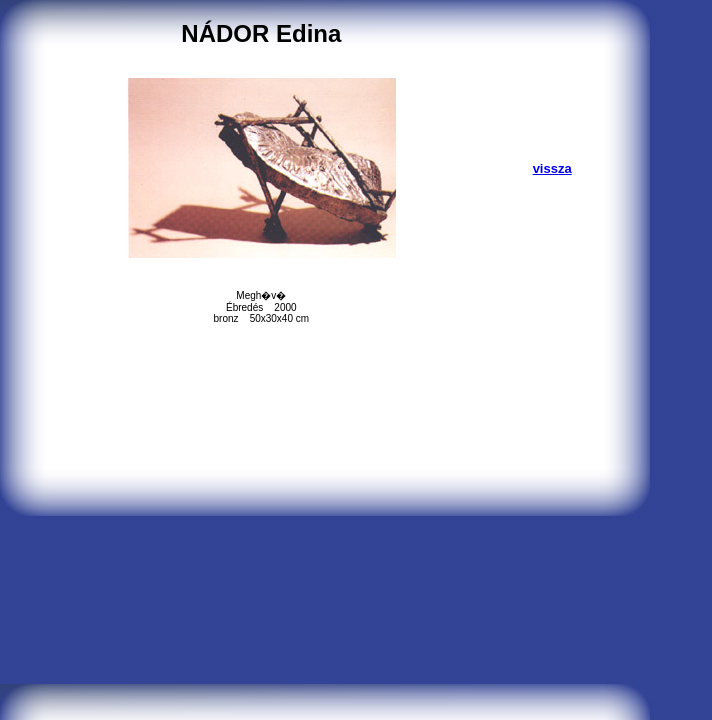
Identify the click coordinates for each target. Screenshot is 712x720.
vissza (552, 168)
